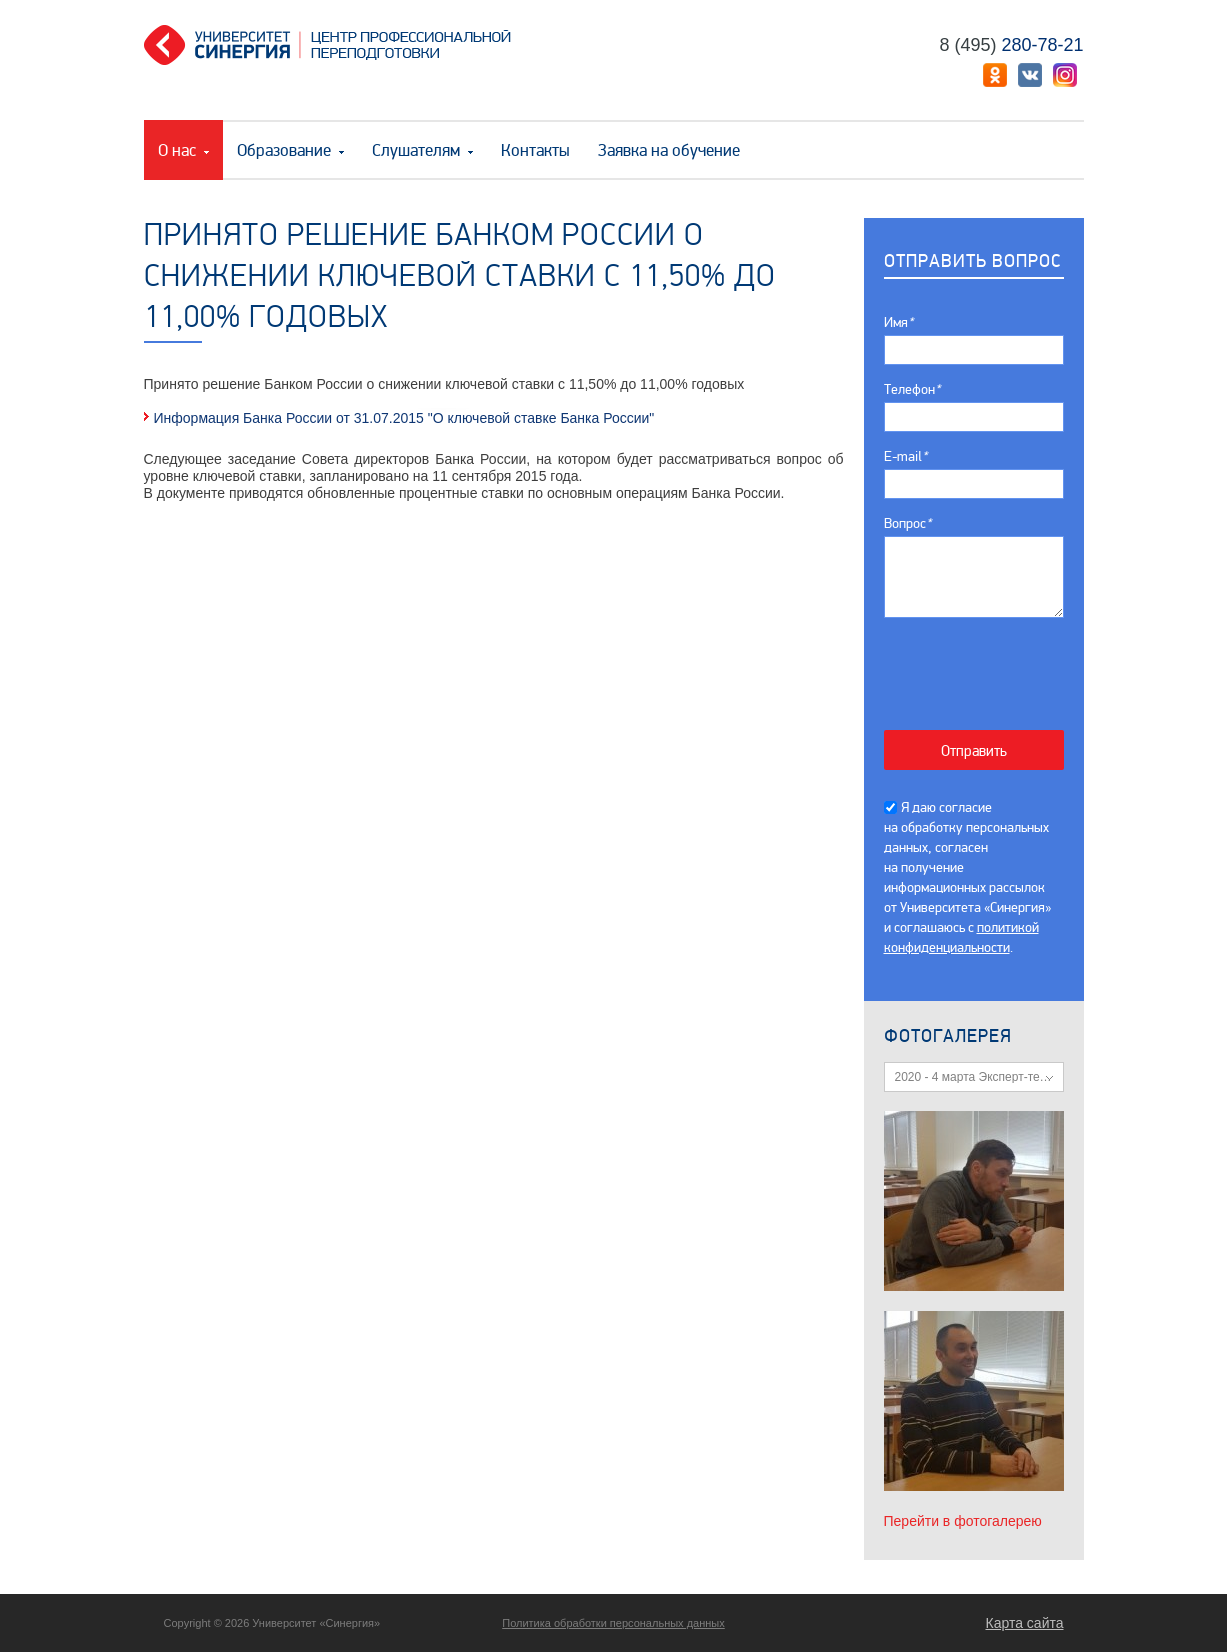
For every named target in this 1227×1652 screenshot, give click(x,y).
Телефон (912, 389)
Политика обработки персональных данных (613, 1623)
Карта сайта (1025, 1623)
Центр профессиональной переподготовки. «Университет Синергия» (335, 45)
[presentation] (984, 663)
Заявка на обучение (669, 150)
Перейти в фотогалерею (963, 1521)
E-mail (905, 456)
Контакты (535, 150)
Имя (898, 322)
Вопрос (907, 523)
